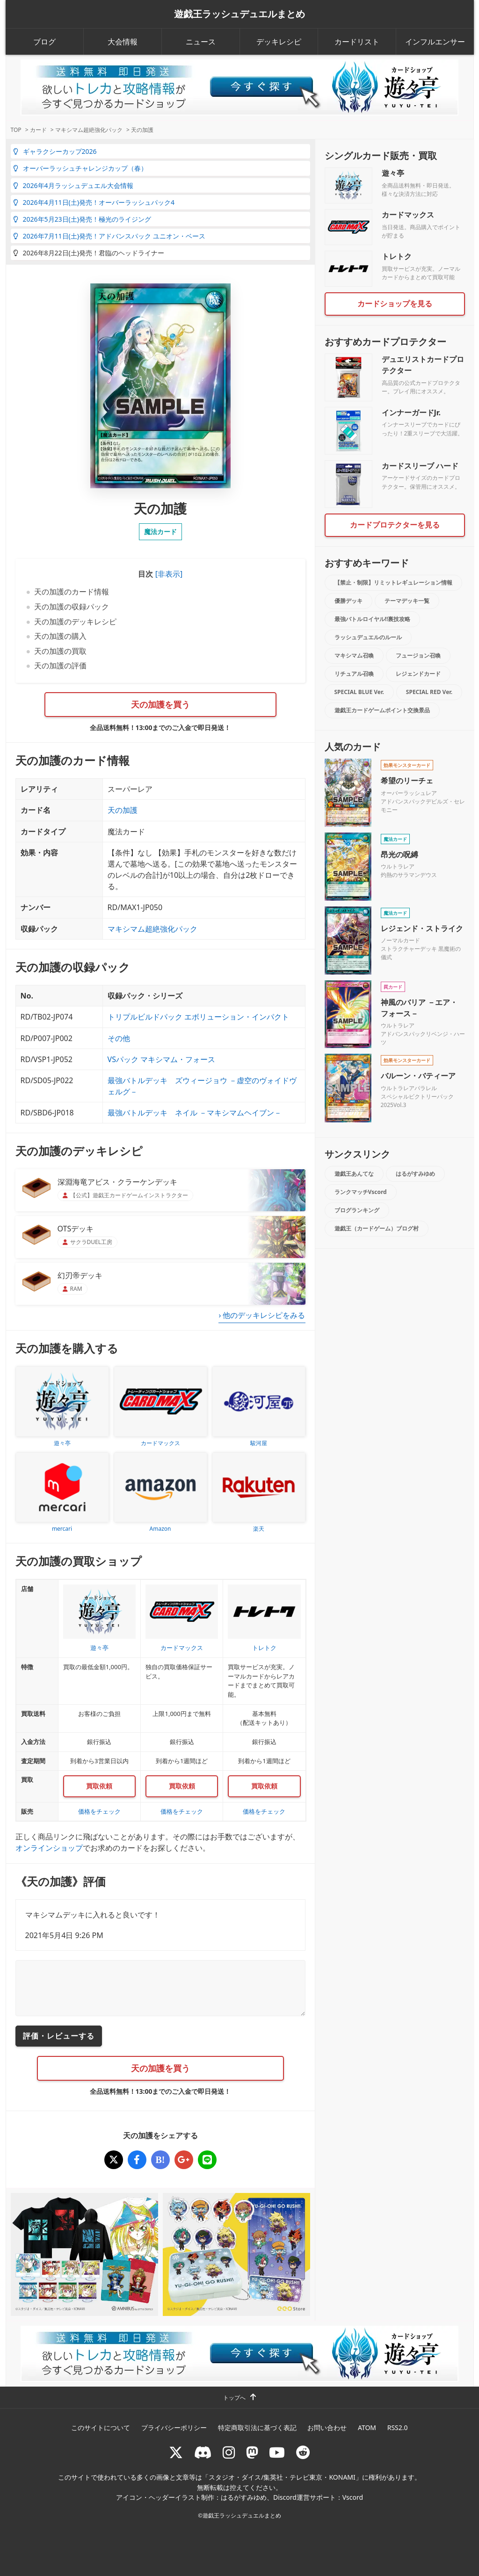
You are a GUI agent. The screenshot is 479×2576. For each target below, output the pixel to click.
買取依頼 (99, 1785)
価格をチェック (99, 1811)
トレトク (397, 256)
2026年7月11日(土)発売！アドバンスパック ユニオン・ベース (109, 236)
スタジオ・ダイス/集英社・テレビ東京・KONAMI (282, 2477)
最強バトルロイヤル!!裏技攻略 (372, 619)
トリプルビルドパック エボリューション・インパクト (198, 1017)
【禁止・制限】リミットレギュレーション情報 (393, 582)
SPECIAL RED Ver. (429, 692)
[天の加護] (113, 2159)
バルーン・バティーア (418, 1076)
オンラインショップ (49, 1848)
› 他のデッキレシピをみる (261, 1315)
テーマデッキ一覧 (407, 601)
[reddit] (303, 2452)
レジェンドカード (418, 674)
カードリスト (356, 41)
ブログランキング (356, 1210)
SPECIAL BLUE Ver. (359, 692)
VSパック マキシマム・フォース (162, 1059)
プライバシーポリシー (174, 2427)
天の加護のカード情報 (71, 591)
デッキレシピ (278, 41)
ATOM (367, 2427)
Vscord (352, 2497)
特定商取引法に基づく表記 (257, 2427)
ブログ (44, 41)
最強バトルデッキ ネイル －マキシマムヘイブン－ (195, 1112)
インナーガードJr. (411, 412)
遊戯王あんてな (354, 1174)
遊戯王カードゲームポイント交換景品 (382, 710)
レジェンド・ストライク (422, 928)
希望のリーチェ (407, 780)
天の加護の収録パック (71, 606)
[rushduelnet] (229, 2452)
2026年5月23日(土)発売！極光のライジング (82, 219)
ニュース (201, 41)
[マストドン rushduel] (252, 2452)
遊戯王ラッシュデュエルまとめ (239, 14)
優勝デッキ (348, 601)
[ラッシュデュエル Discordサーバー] (203, 2452)
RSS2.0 (397, 2427)
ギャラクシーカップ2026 (55, 151)
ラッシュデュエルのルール (368, 637)
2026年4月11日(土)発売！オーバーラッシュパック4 (93, 202)
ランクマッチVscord (360, 1192)
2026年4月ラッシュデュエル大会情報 (73, 185)
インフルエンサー (435, 41)
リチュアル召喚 (354, 674)
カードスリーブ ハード (420, 466)
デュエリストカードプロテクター (423, 365)
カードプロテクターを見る (395, 525)
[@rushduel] (176, 2452)
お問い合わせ (327, 2427)
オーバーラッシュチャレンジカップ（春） (80, 168)
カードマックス (408, 215)
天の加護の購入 (60, 636)
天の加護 (123, 810)
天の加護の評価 (60, 665)
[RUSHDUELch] (277, 2452)
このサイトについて (100, 2427)
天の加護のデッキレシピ (75, 621)
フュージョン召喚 (418, 655)
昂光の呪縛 (399, 854)
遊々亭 (393, 173)
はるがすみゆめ (415, 1174)
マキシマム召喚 (354, 655)
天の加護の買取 (60, 651)
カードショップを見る (394, 303)
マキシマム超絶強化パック (152, 929)
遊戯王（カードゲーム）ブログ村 (376, 1228)
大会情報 (123, 41)
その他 (119, 1038)
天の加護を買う (160, 704)
